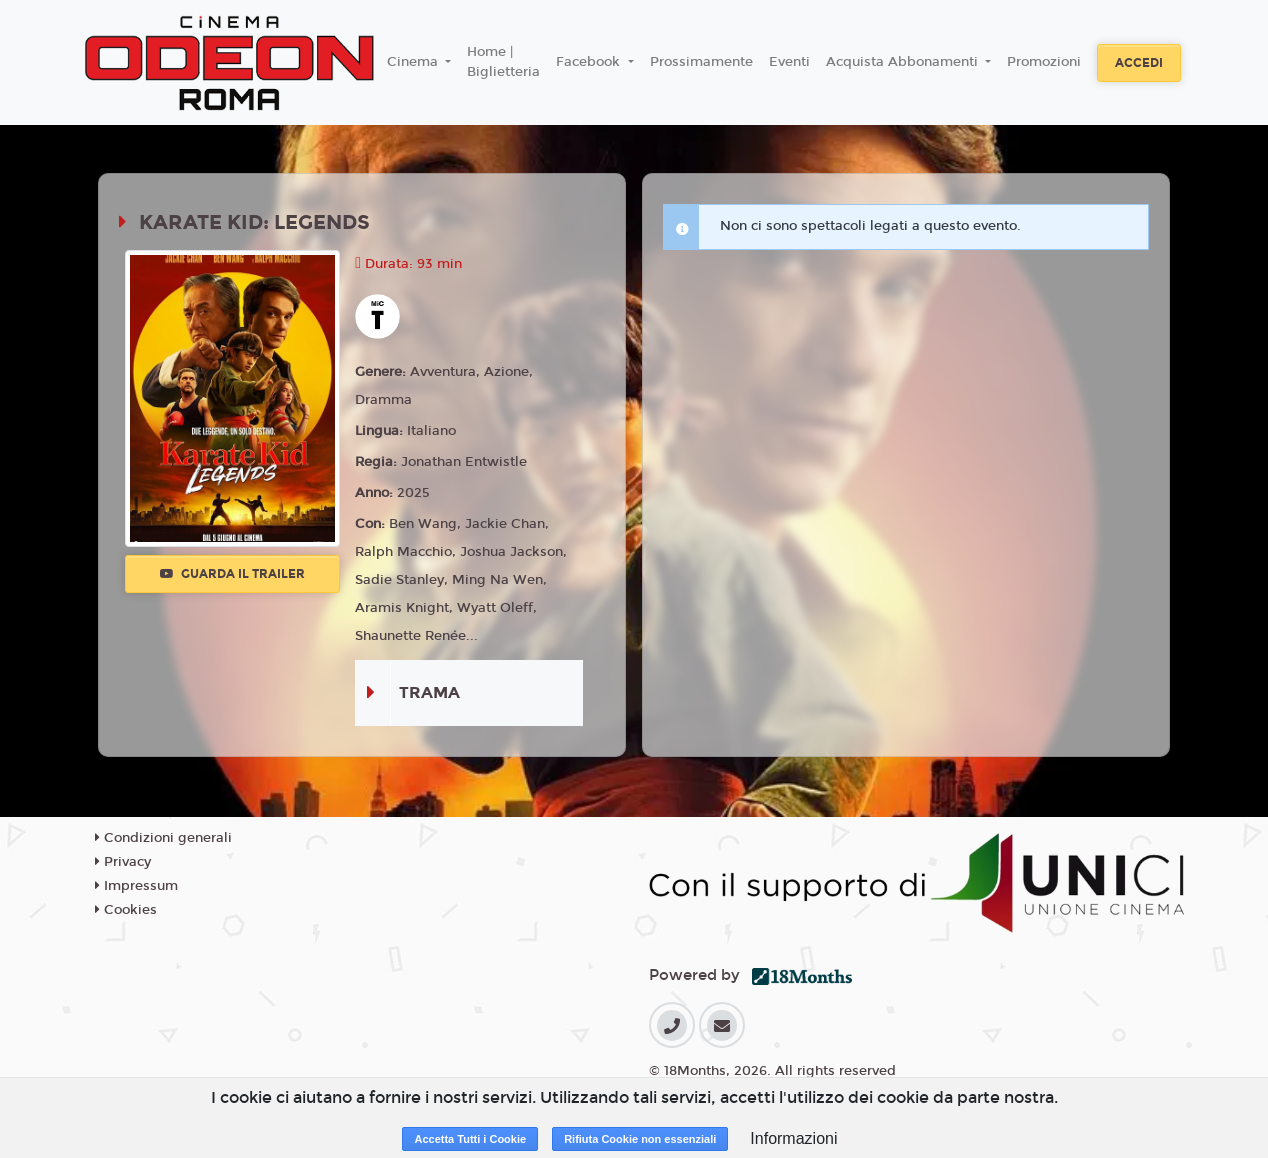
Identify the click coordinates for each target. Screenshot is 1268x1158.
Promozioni (1044, 62)
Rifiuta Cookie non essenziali (640, 1139)
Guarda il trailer (232, 574)
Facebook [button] (590, 62)
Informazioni (793, 1138)
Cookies (126, 910)
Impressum (136, 886)
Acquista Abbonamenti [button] (904, 62)
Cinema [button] (414, 62)
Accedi (1139, 63)
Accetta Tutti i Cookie (470, 1139)
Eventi (789, 62)
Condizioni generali (163, 838)
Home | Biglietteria (503, 62)
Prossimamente (701, 62)
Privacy (123, 862)
